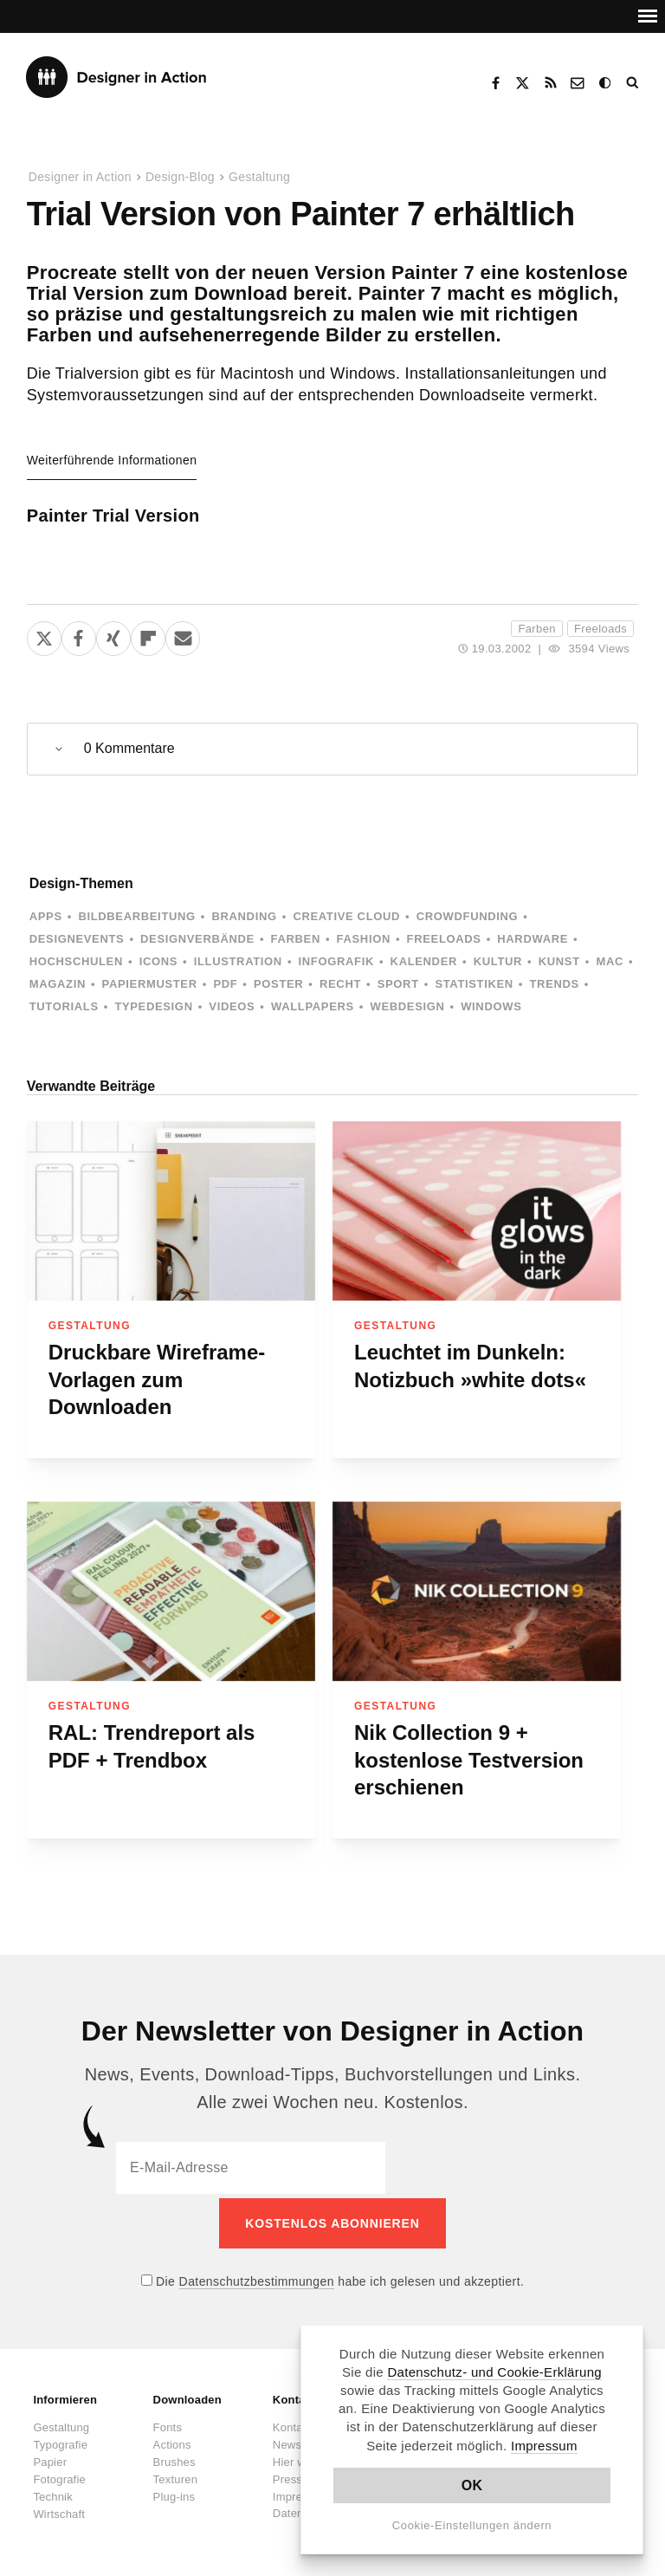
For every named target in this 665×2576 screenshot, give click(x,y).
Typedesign (153, 1006)
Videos (232, 1006)
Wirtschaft (59, 2509)
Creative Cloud (346, 916)
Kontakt (578, 83)
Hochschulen (76, 961)
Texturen (175, 2475)
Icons (158, 961)
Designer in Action (116, 77)
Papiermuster (149, 983)
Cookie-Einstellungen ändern (472, 2525)
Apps (45, 916)
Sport (398, 983)
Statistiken (474, 983)
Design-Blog (180, 177)
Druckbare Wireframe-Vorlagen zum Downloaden (157, 1379)
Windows (491, 1006)
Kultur (498, 961)
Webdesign (408, 1006)
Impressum (544, 2445)
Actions (172, 2440)
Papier (50, 2457)
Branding (243, 916)
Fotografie (59, 2475)
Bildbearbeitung (136, 916)
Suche (633, 83)
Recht (340, 983)
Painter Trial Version (113, 515)
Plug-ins (174, 2492)
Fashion (364, 938)
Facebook (495, 83)
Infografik (336, 961)
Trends (554, 983)
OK (472, 2485)
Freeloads (600, 628)
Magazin (57, 983)
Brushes (174, 2457)
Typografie (60, 2440)
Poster (278, 983)
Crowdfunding (467, 916)
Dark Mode (606, 83)
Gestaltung (259, 177)
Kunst (559, 961)
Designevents (77, 938)
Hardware (532, 938)
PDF (225, 983)
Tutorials (64, 1006)
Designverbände (197, 938)
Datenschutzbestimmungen (256, 2277)
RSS (550, 83)
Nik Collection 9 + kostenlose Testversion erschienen (469, 1760)
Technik (52, 2492)
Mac (609, 961)
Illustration (238, 961)
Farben (537, 628)
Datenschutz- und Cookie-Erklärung (494, 2372)
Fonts (168, 2423)
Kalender (424, 961)
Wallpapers (312, 1006)
